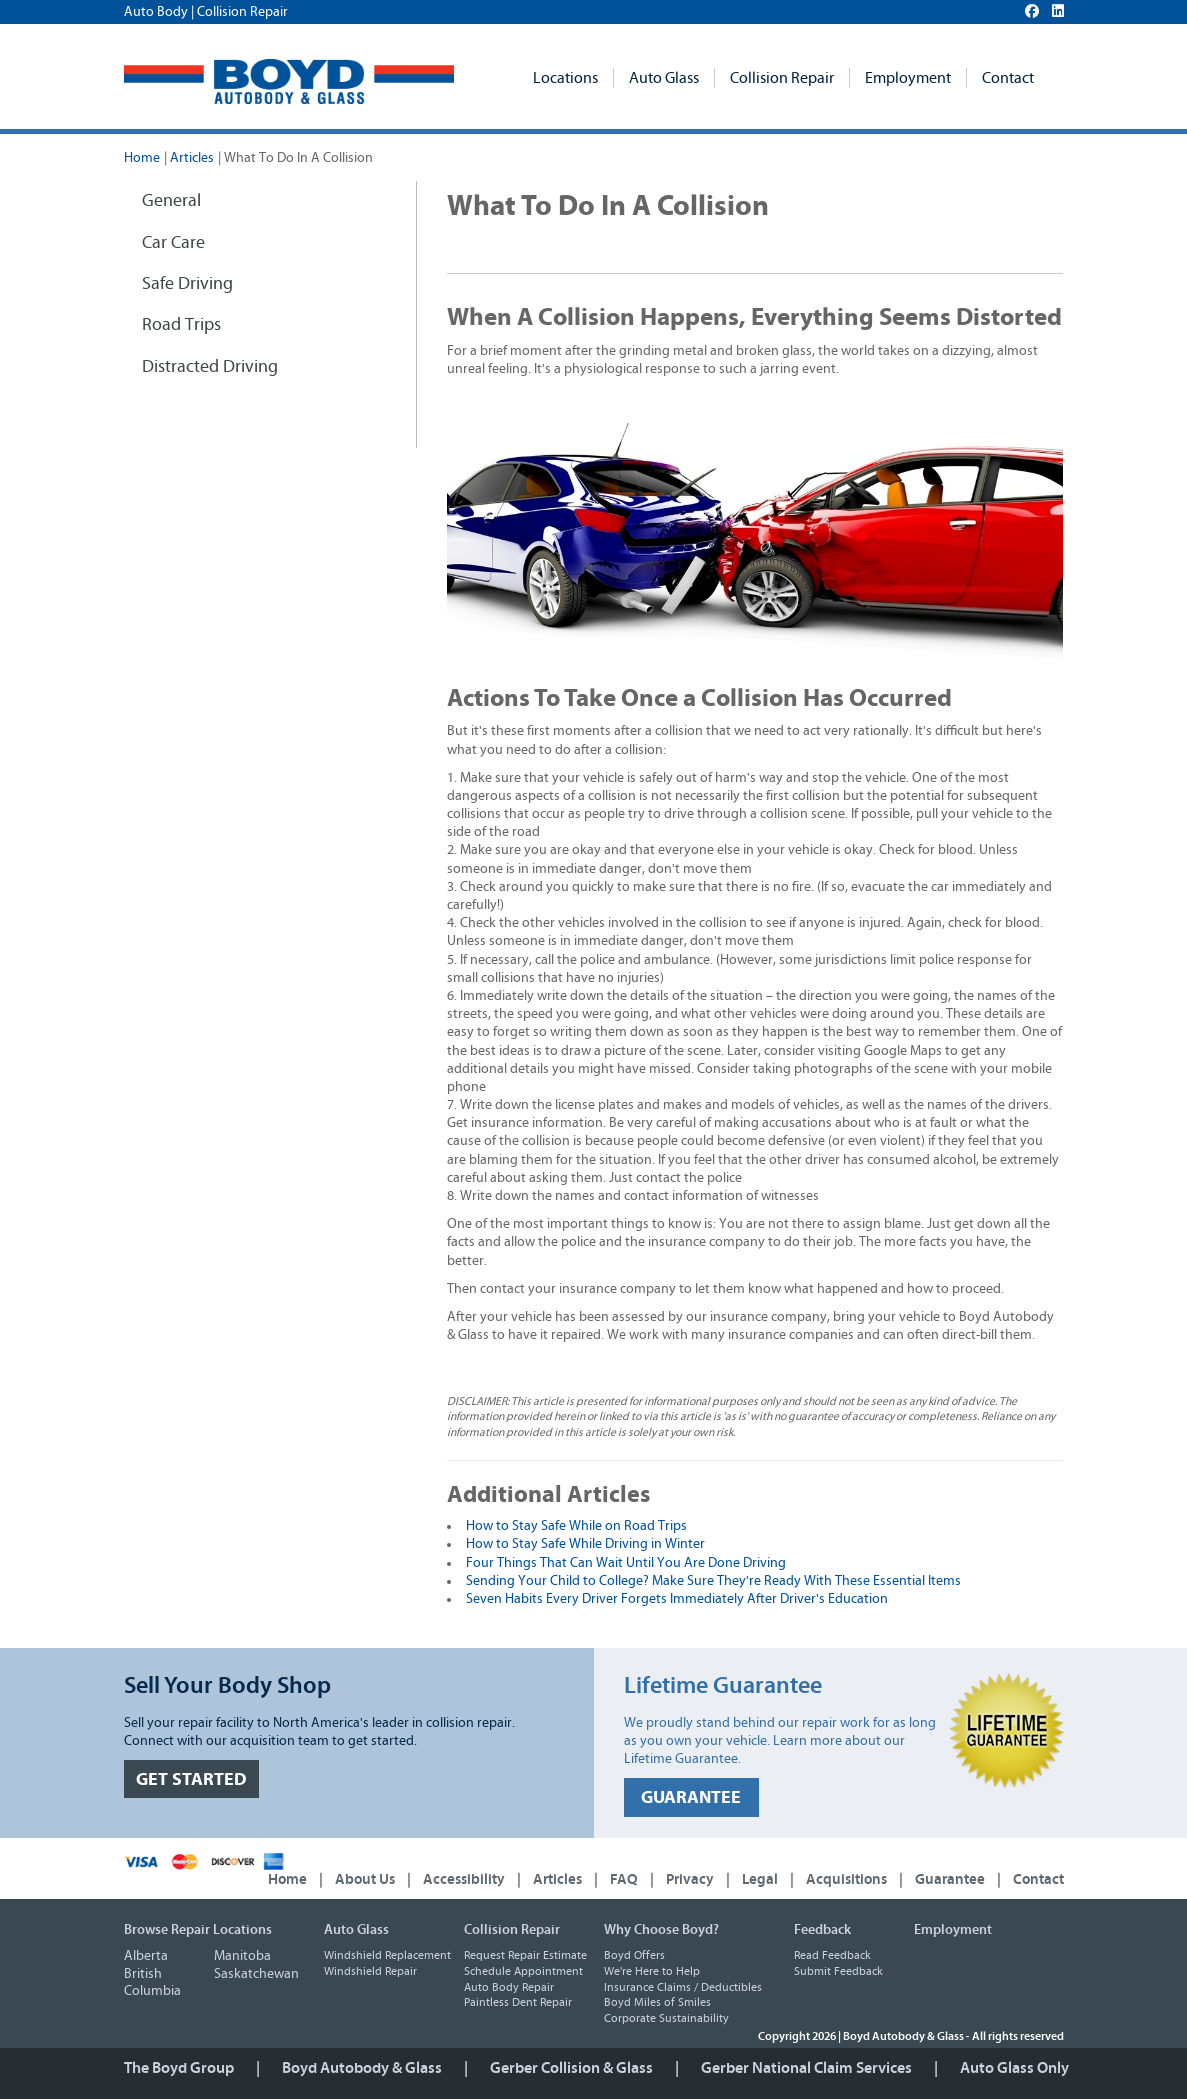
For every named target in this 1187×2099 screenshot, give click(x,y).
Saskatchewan (256, 1974)
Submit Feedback (838, 1971)
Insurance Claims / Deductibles (683, 1987)
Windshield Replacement (387, 1955)
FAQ (624, 1879)
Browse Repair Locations (198, 1930)
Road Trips (181, 325)
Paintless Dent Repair (518, 2002)
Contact (1008, 78)
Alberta (146, 1956)
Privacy (690, 1879)
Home (142, 158)
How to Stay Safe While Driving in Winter (585, 1544)
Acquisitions (846, 1879)
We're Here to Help (652, 1971)
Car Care (173, 243)
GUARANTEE (691, 1797)
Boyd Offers (634, 1955)
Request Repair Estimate (525, 1955)
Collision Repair (782, 78)
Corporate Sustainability (666, 2018)
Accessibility (464, 1879)
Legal (760, 1879)
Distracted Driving (210, 367)
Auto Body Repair (509, 1987)
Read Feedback (832, 1955)
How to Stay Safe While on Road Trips (576, 1526)
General (171, 201)
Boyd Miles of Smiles (657, 2002)
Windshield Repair (370, 1971)
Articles (192, 158)
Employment (908, 78)
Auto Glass (664, 78)
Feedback (822, 1930)
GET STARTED (191, 1779)
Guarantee (950, 1879)
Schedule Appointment (523, 1971)
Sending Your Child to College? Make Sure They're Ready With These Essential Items (713, 1581)
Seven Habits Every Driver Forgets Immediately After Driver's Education (677, 1599)
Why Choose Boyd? (661, 1930)
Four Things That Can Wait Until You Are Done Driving (626, 1563)
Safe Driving (187, 284)
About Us (365, 1879)
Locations (565, 78)
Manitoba (242, 1956)
